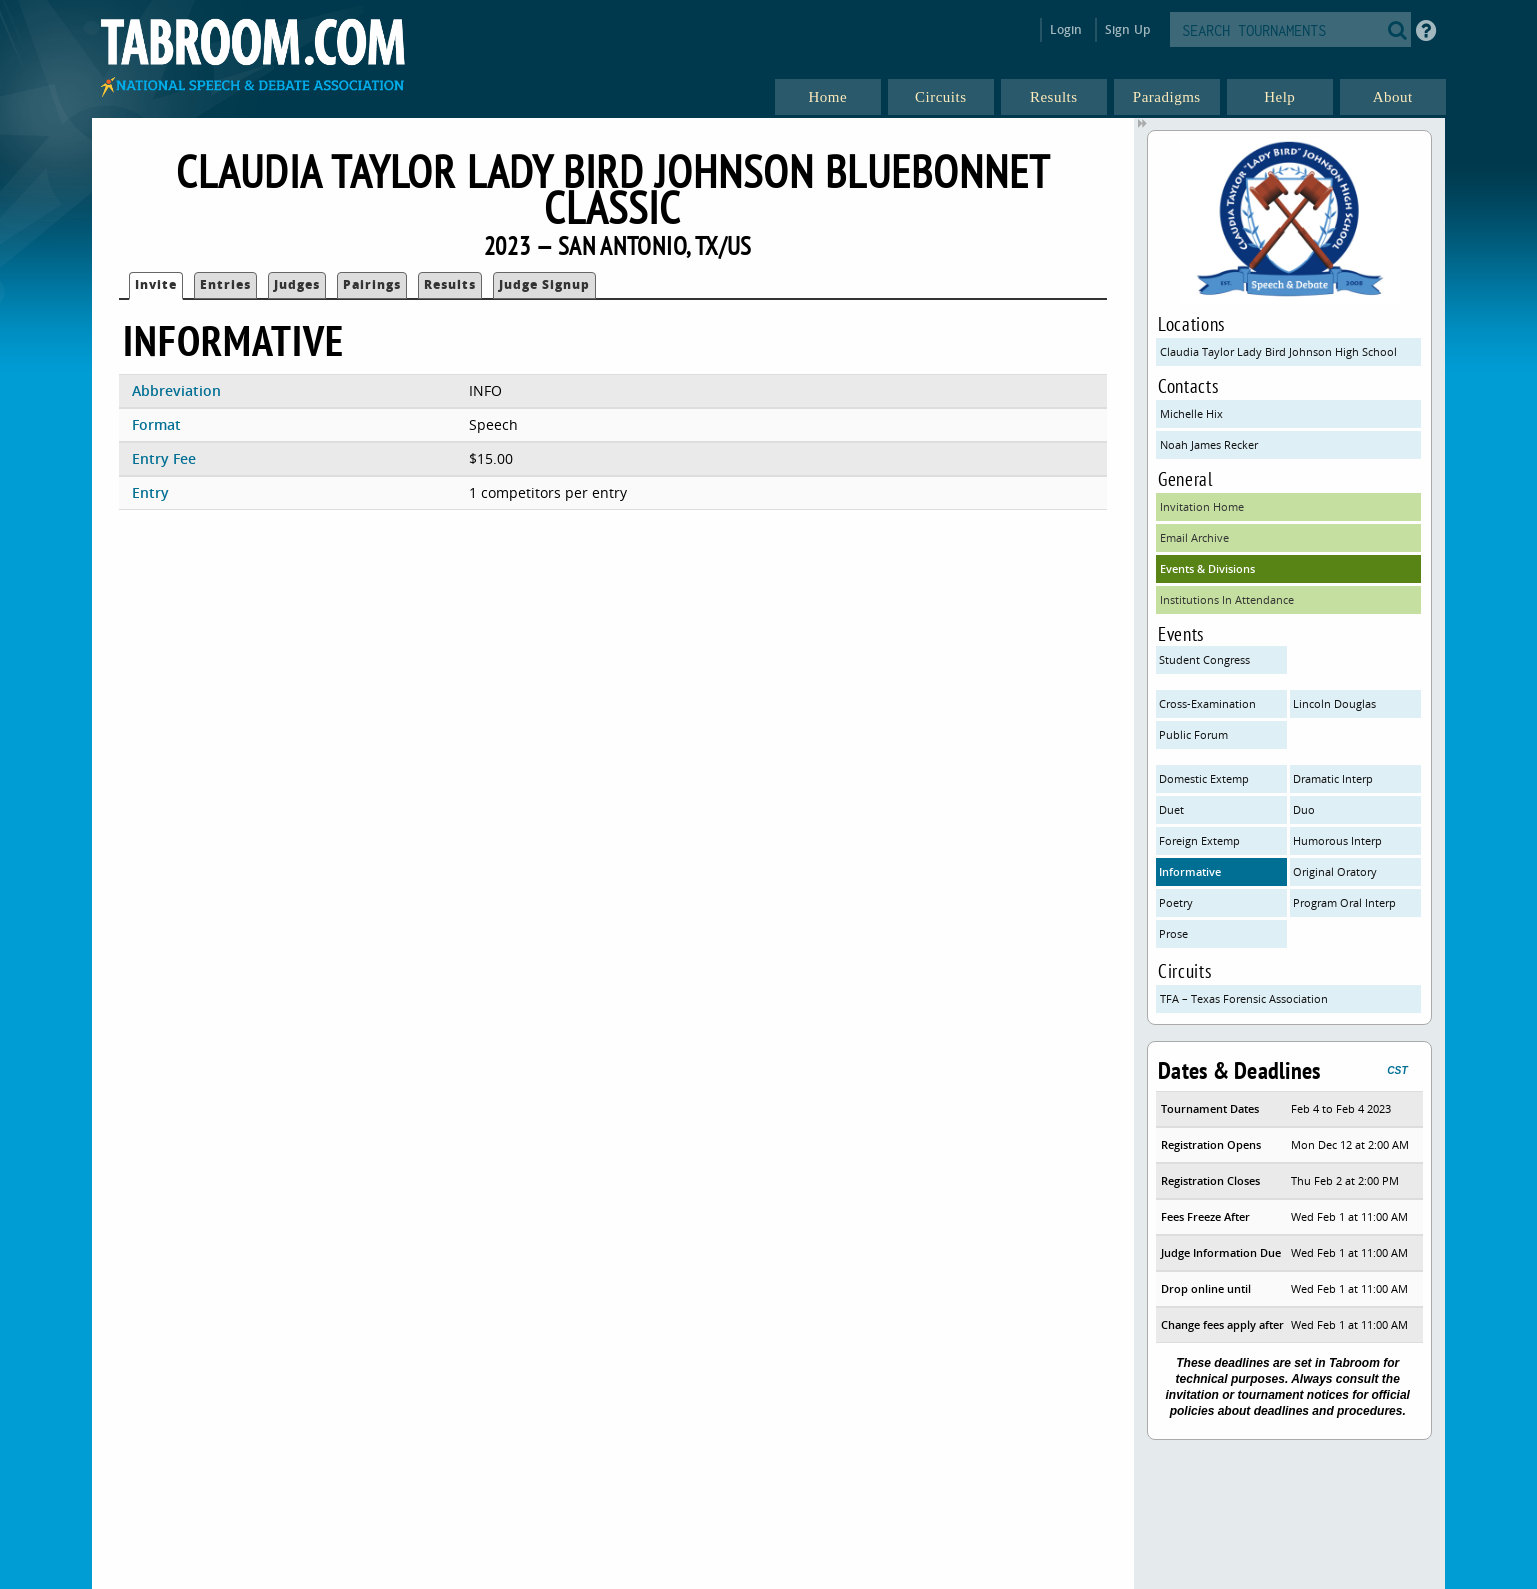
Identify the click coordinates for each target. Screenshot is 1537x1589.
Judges (297, 284)
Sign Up (1127, 29)
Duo (1304, 809)
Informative (1190, 871)
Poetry (1176, 902)
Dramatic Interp (1333, 778)
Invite (156, 284)
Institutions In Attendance (1227, 599)
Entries (225, 284)
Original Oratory (1335, 871)
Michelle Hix (1191, 413)
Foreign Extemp (1199, 840)
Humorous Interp (1337, 840)
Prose (1173, 933)
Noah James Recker (1209, 444)
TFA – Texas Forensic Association (1244, 998)
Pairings (372, 284)
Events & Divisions (1207, 568)
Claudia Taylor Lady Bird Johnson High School (1278, 351)
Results (450, 284)
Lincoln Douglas (1334, 703)
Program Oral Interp (1344, 902)
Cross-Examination (1207, 703)
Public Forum (1193, 734)
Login (1066, 29)
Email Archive (1194, 537)
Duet (1171, 809)
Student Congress (1204, 659)
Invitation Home (1202, 506)
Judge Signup (544, 284)
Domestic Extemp (1204, 778)
